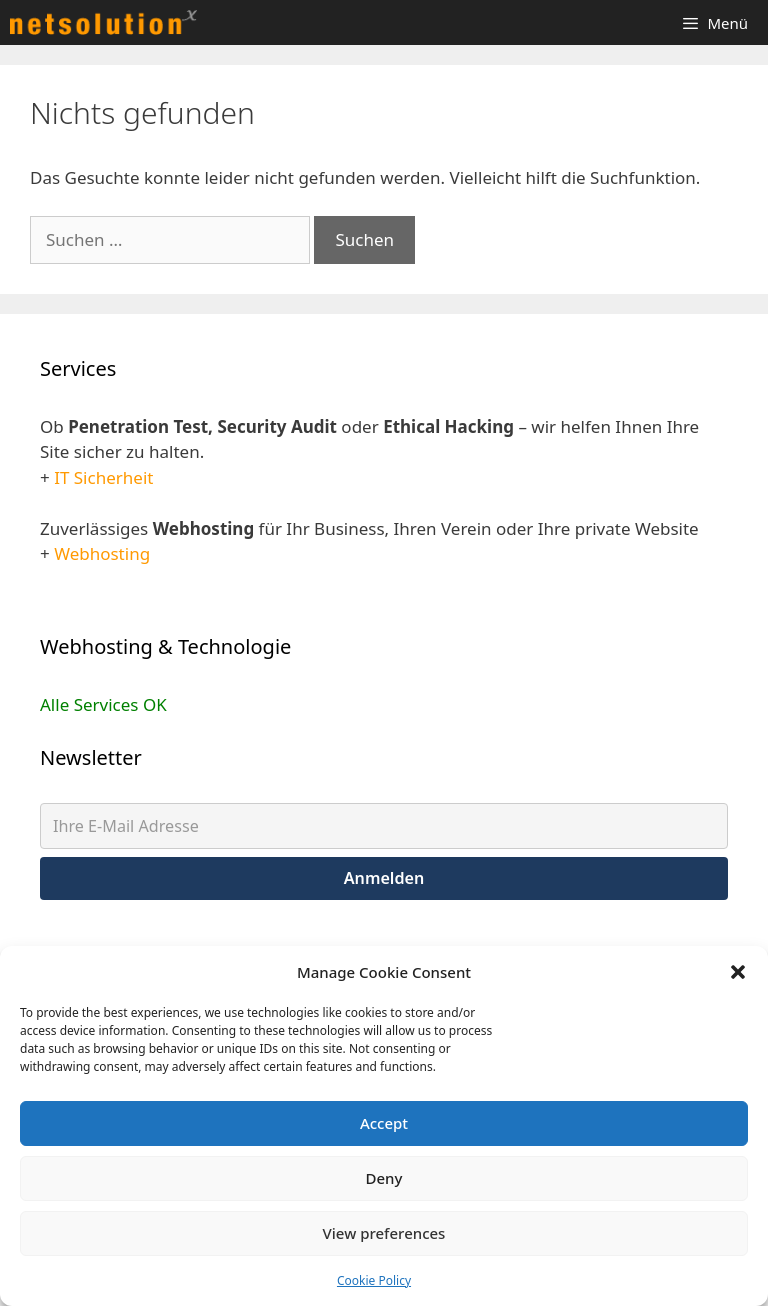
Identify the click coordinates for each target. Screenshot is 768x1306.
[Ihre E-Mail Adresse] (384, 826)
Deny (384, 1178)
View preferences (384, 1233)
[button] (738, 972)
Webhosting (102, 553)
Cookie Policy (374, 1280)
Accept (384, 1123)
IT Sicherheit (103, 477)
